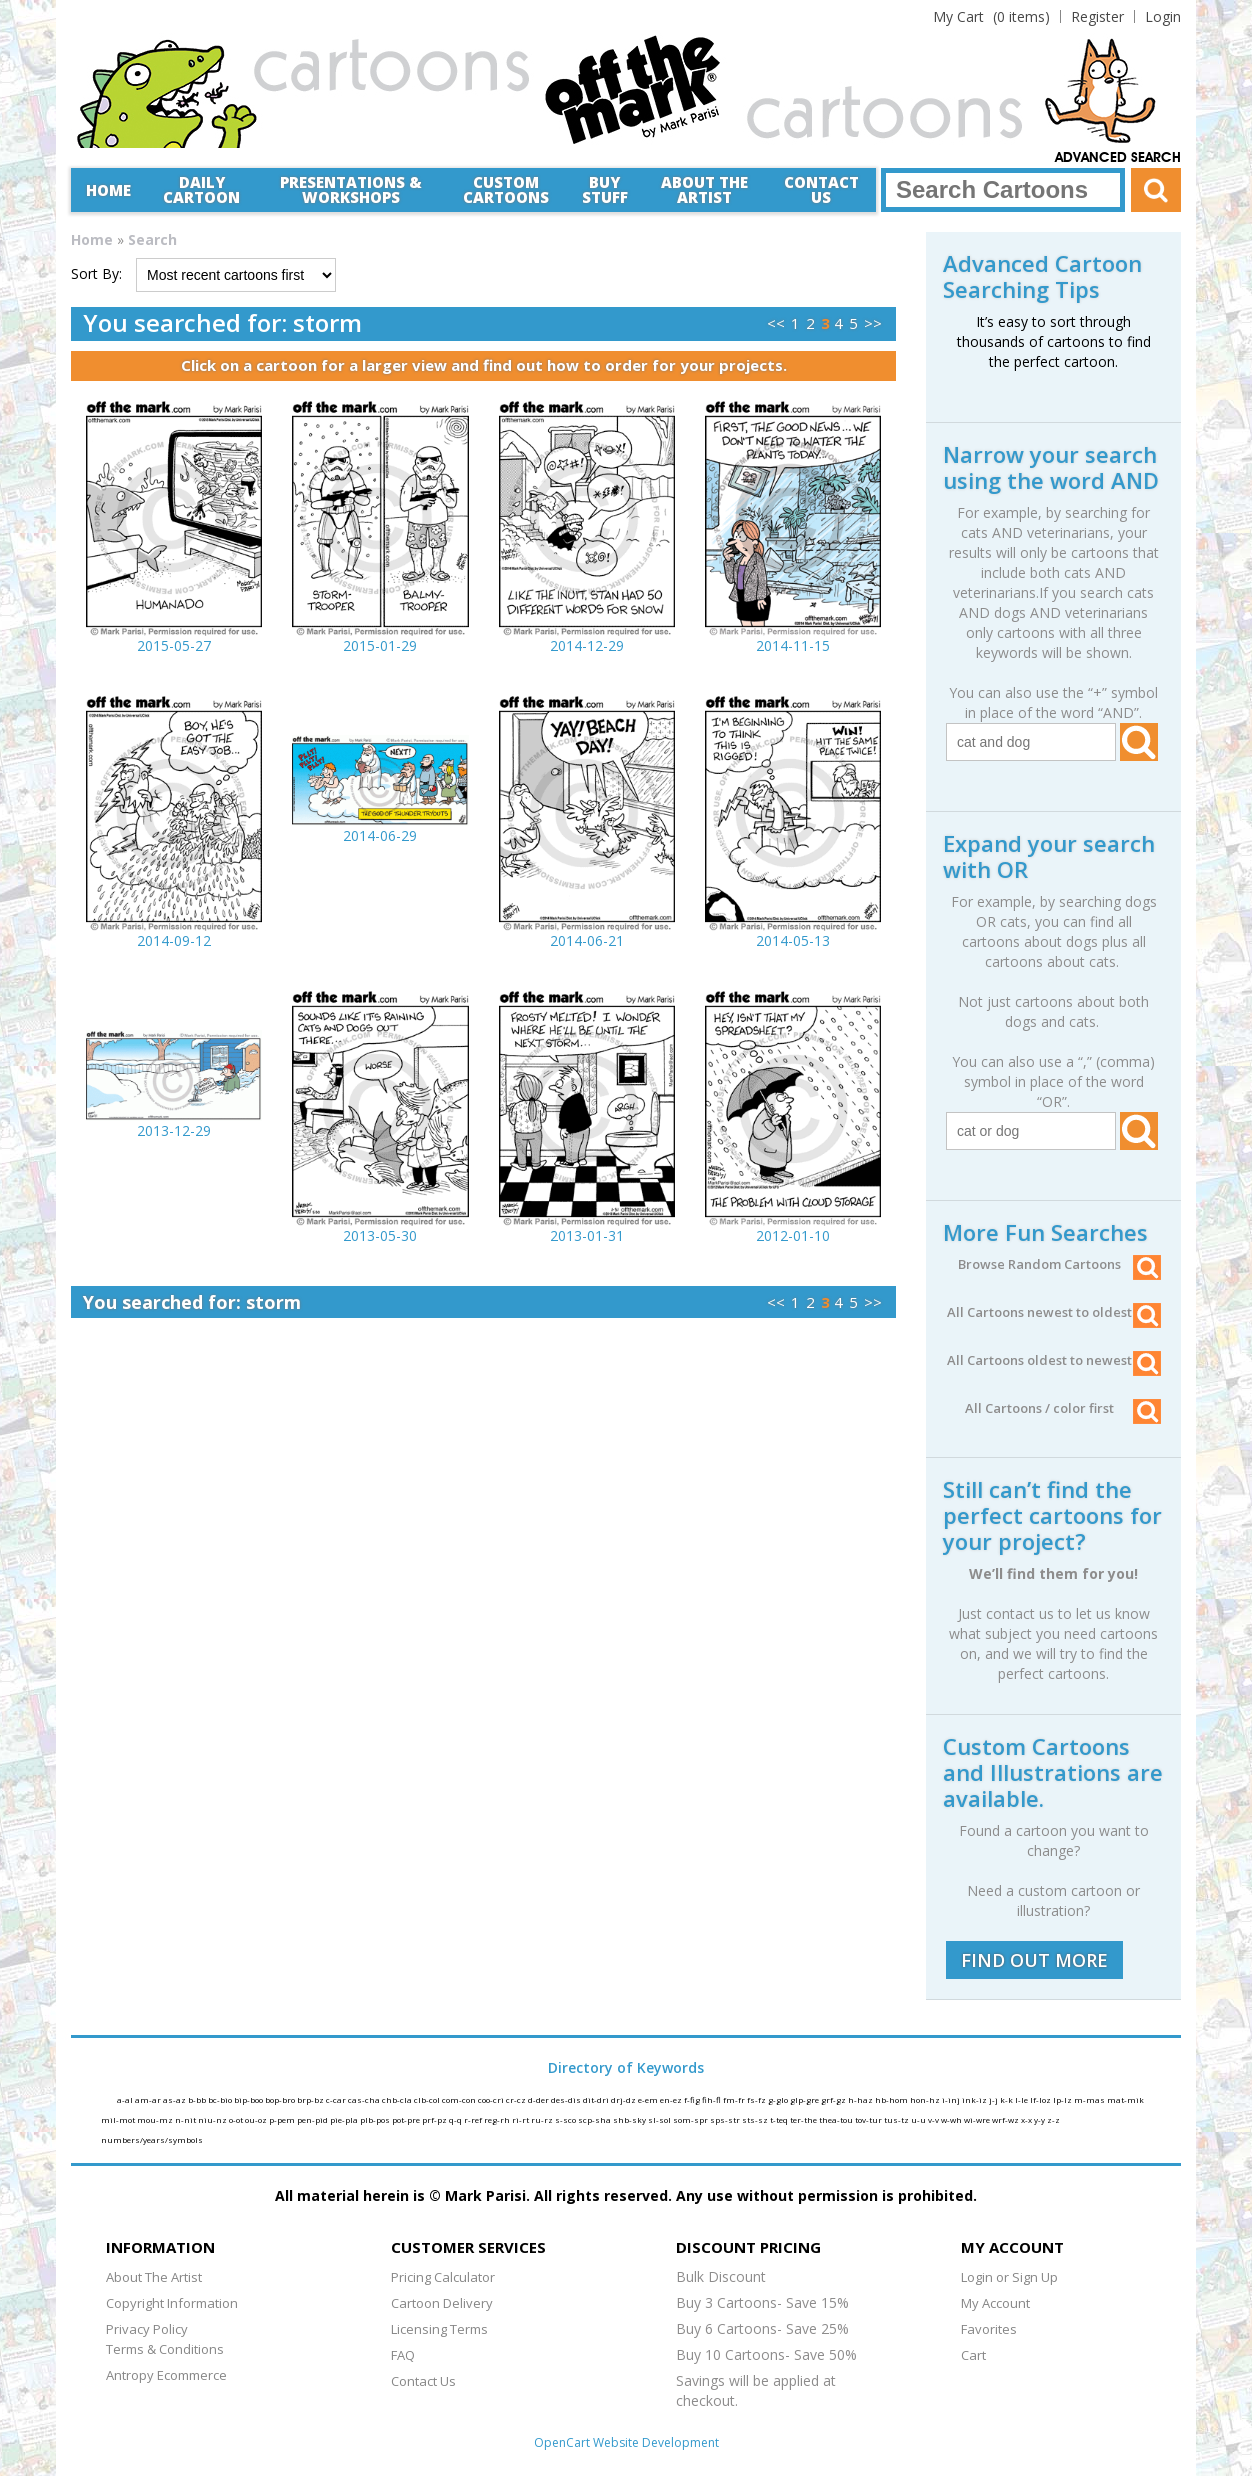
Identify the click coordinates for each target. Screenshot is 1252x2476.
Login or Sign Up (1009, 2277)
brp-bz (311, 2099)
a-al (126, 2099)
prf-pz (435, 2119)
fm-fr (735, 2099)
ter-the (804, 2119)
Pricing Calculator (443, 2277)
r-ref (474, 2119)
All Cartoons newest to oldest (1054, 1312)
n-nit (186, 2119)
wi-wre (978, 2119)
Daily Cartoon (201, 189)
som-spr (691, 2119)
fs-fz (757, 2099)
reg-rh (498, 2119)
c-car (337, 2099)
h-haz (861, 2099)
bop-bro (281, 2099)
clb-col (428, 2099)
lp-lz (1063, 2099)
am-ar (149, 2099)
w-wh (952, 2119)
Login (1163, 16)
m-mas (1090, 2099)
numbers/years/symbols (152, 2139)
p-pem (283, 2119)
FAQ (403, 2355)
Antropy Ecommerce (166, 2375)
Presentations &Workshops (351, 189)
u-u (919, 2119)
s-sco (566, 2119)
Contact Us (821, 189)
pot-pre (407, 2119)
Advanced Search (1118, 158)
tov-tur (869, 2119)
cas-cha (365, 2099)
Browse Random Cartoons (1059, 1264)
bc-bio (221, 2099)
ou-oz (257, 2119)
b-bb (198, 2099)
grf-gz (834, 2099)
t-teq (780, 2119)
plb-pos (376, 2119)
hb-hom (892, 2099)
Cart (973, 2355)
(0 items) (991, 16)
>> (873, 323)
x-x (1027, 2119)
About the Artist (704, 189)
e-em (649, 2099)
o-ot (237, 2119)
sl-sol (660, 2119)
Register (1097, 16)
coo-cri (492, 2099)
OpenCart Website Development (626, 2442)
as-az (175, 2099)
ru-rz (543, 2119)
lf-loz (1041, 2099)
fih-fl (712, 2099)
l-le (1022, 2099)
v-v (934, 2119)
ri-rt (521, 2119)
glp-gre (805, 2099)
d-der (539, 2099)
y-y (1040, 2119)
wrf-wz (1006, 2119)
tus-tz (897, 2119)
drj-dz (624, 2099)
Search (152, 239)
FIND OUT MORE (1034, 1960)
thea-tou (837, 2119)
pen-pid (313, 2119)
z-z (1053, 2119)
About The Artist (154, 2277)
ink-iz (975, 2099)
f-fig (693, 2099)
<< (776, 323)
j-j (994, 2099)
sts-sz (756, 2119)
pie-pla (345, 2119)
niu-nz (213, 2119)
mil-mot (119, 2119)
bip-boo (249, 2099)
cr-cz (517, 2099)
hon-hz (926, 2099)
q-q (456, 2119)
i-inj (952, 2099)
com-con (460, 2099)
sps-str (726, 2119)
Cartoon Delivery (442, 2303)
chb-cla (398, 2099)
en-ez (672, 2099)
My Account (995, 2303)
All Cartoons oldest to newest (1054, 1360)
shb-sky (630, 2119)
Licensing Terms (439, 2329)
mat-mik (1125, 2099)
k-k (1007, 2099)
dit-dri (597, 2099)
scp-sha (595, 2119)
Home (108, 190)
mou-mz (156, 2119)
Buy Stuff (605, 189)
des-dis (567, 2099)
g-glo (779, 2099)
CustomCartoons (506, 189)
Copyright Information (172, 2303)
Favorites (989, 2329)
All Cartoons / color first (1063, 1408)
